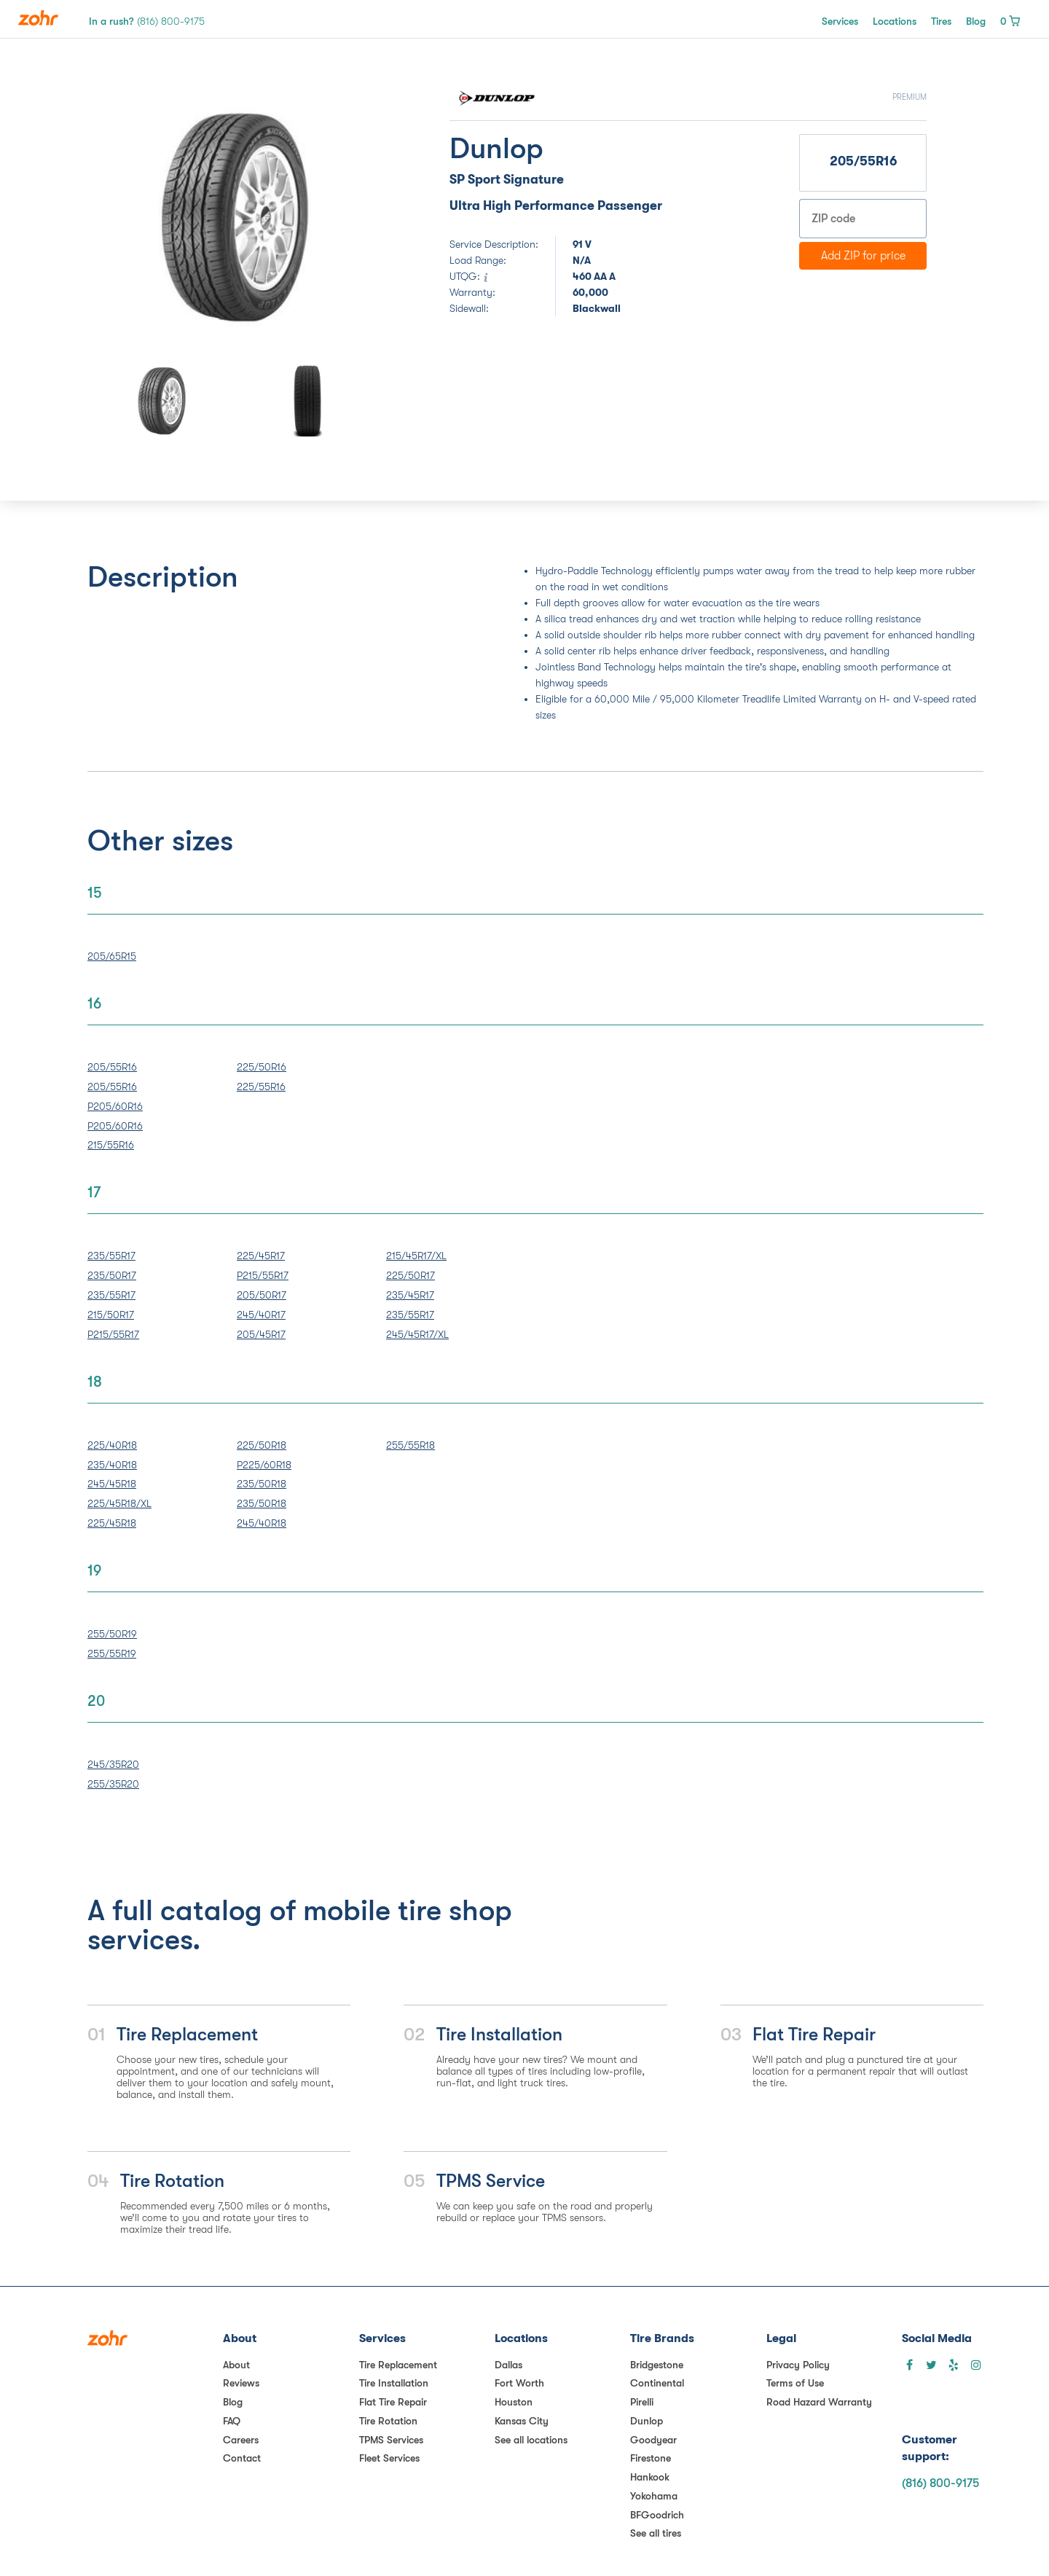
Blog (976, 21)
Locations (894, 21)
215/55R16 (110, 1145)
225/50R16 (261, 1067)
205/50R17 (261, 1295)
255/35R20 (113, 1784)
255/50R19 (112, 1634)
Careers (241, 2440)
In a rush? (147, 21)
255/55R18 (410, 1445)
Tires (941, 21)
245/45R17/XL (417, 1334)
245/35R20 (113, 1764)
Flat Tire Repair (393, 2402)
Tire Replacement (398, 2365)
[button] (141, 217)
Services (840, 21)
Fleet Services (389, 2458)
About (236, 2365)
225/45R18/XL (119, 1503)
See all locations (531, 2440)
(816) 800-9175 (940, 2483)
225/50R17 (410, 1275)
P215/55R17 (113, 1334)
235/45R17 (410, 1295)
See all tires (655, 2533)
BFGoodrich (657, 2515)
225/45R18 (111, 1523)
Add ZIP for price (863, 255)
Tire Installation (393, 2383)
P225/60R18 (264, 1465)
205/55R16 (112, 1067)
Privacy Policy (798, 2365)
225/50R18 (261, 1445)
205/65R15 (111, 956)
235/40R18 (112, 1465)
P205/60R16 (115, 1106)
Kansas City (522, 2421)
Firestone (650, 2458)
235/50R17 (111, 1275)
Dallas (508, 2365)
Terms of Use (795, 2383)
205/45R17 (261, 1334)
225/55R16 (261, 1086)
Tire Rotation (388, 2421)
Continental (657, 2383)
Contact (242, 2458)
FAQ (231, 2421)
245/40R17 (261, 1314)
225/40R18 (112, 1445)
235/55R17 (111, 1255)
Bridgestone (656, 2365)
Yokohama (653, 2496)
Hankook (649, 2477)
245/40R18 (261, 1523)
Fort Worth (519, 2383)
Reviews (241, 2383)
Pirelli (641, 2402)
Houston (514, 2402)
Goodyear (653, 2440)
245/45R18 (111, 1483)
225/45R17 (261, 1255)
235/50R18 (261, 1483)
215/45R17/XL (416, 1255)
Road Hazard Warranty (819, 2402)
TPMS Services (391, 2440)
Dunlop (646, 2421)
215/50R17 (110, 1314)
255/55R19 (111, 1653)
